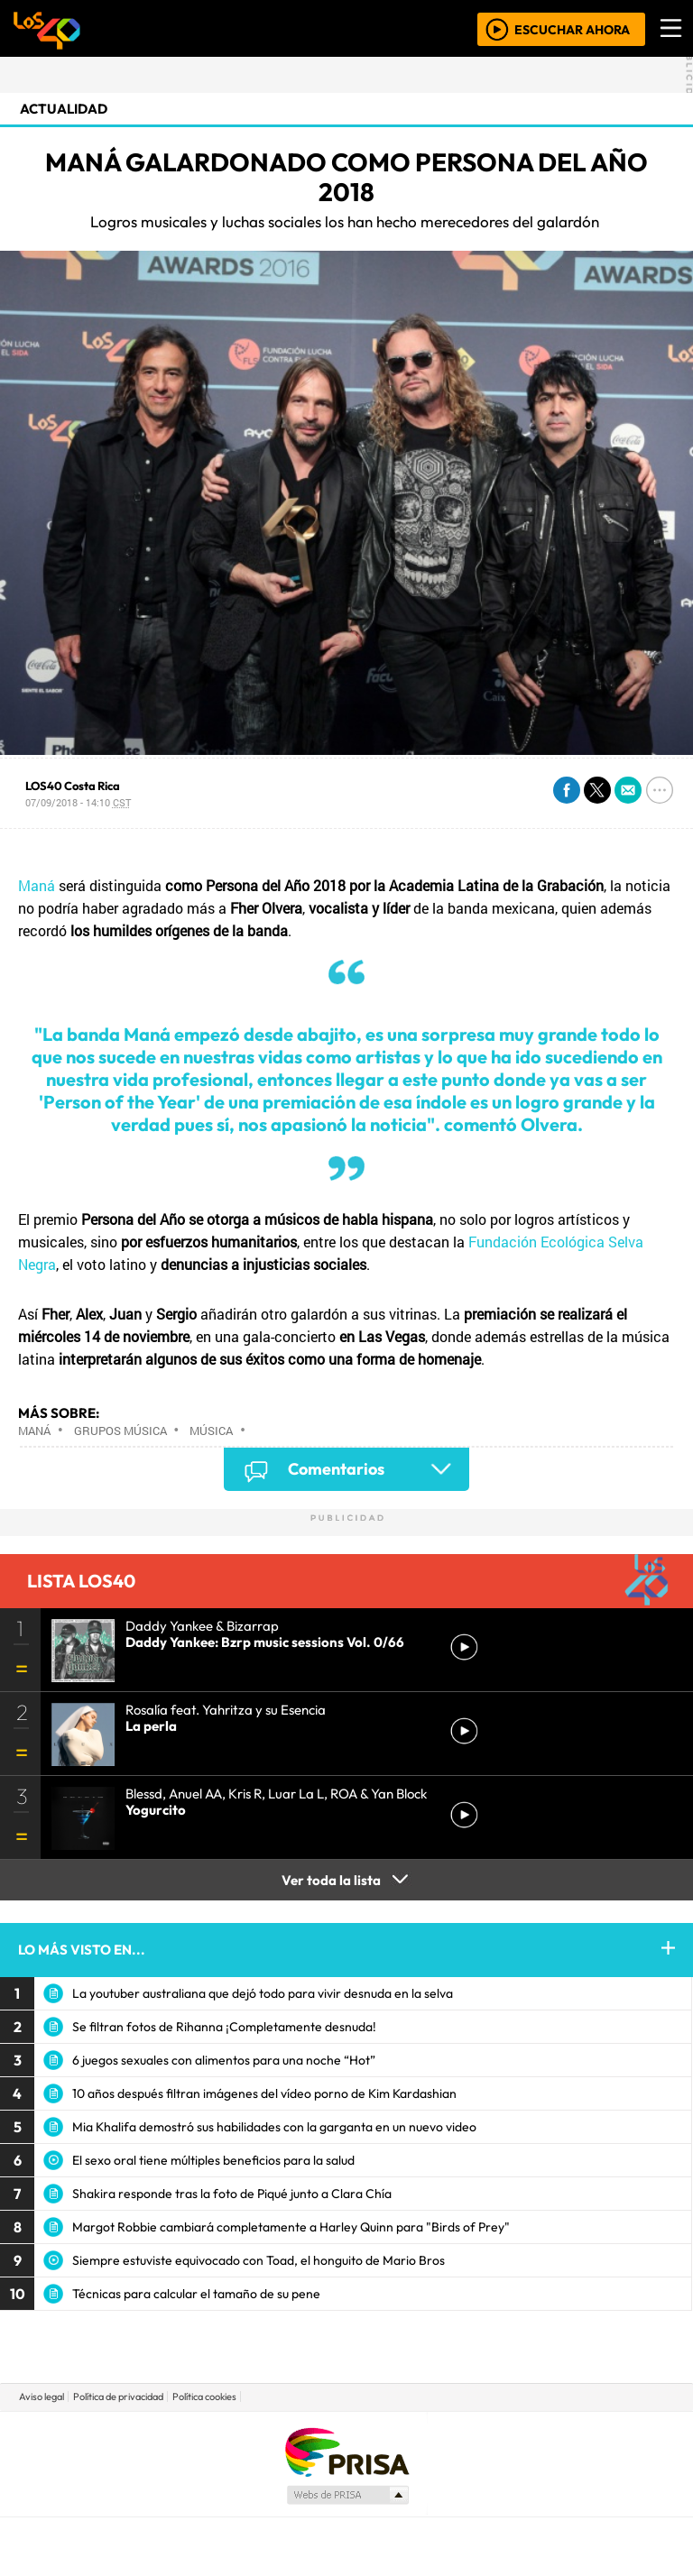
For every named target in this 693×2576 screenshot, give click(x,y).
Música (211, 1430)
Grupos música (120, 1430)
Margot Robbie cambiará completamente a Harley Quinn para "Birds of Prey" (291, 2227)
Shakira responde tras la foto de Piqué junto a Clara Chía (232, 2193)
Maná (36, 885)
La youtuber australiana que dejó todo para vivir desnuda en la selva (262, 1993)
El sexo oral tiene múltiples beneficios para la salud (213, 2160)
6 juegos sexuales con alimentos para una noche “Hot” (223, 2060)
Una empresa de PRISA (346, 2451)
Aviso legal (41, 2396)
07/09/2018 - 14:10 (78, 802)
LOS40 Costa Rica (72, 785)
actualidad (63, 108)
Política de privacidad (118, 2396)
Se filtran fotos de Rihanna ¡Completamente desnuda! (224, 2027)
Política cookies (204, 2396)
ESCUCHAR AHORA (572, 29)
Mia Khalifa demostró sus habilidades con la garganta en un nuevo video (274, 2127)
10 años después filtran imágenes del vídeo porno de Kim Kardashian (264, 2093)
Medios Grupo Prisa (346, 2495)
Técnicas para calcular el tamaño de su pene (196, 2294)
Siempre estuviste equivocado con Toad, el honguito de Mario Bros (258, 2260)
